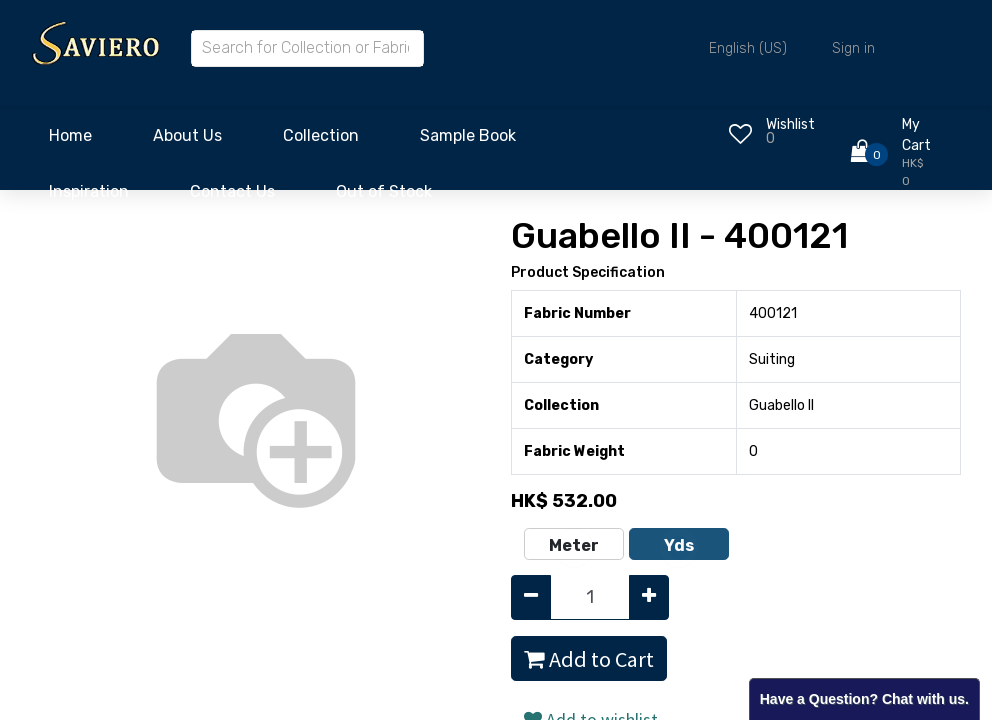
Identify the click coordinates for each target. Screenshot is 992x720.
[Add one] (649, 597)
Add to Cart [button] (589, 659)
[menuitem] (70, 141)
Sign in (853, 48)
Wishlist (790, 124)
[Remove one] (531, 597)
